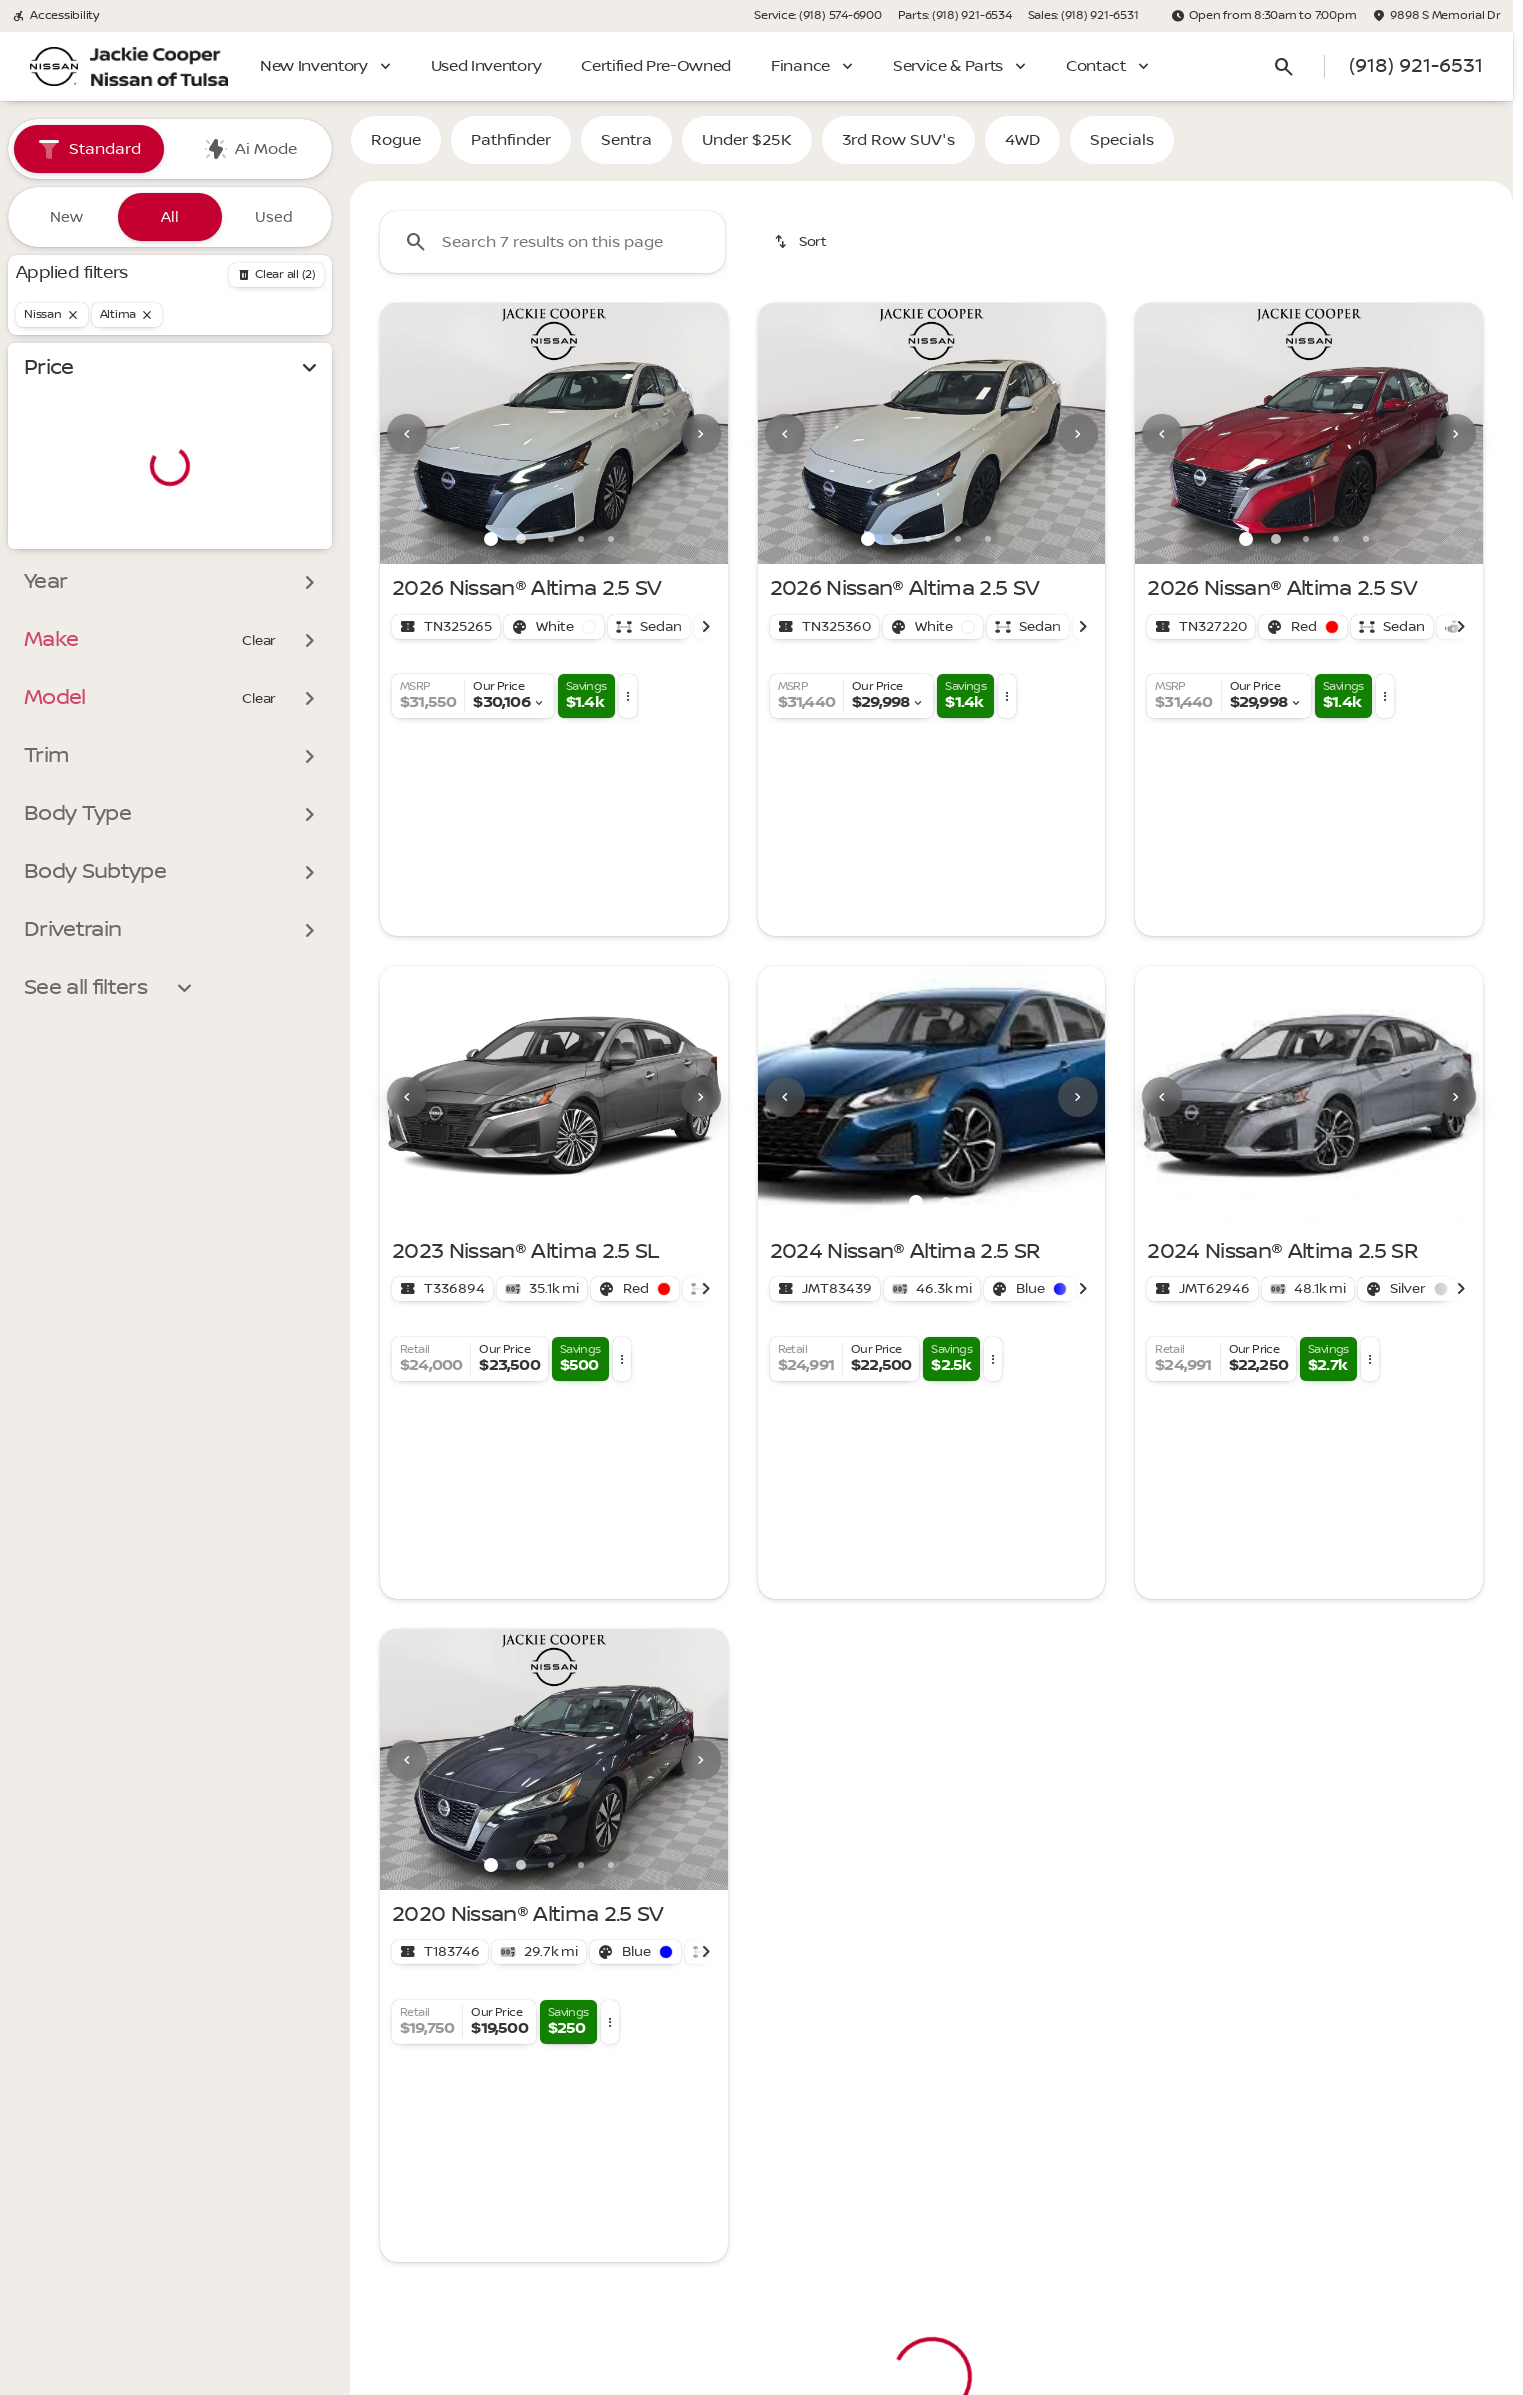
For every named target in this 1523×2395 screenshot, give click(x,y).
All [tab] (170, 217)
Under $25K (747, 149)
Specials (1122, 149)
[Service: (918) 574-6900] (817, 16)
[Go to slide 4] (581, 548)
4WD (1022, 149)
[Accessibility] (55, 16)
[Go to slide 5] (611, 548)
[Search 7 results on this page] (552, 251)
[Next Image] (701, 442)
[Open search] (1284, 67)
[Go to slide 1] (491, 548)
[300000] (262, 545)
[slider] (47, 442)
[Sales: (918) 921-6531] (1083, 16)
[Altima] (127, 315)
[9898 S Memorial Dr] (1436, 16)
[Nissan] (52, 315)
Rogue (396, 149)
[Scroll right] (706, 635)
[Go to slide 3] (551, 548)
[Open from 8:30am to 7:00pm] (1264, 16)
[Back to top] (463, 2067)
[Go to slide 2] (521, 548)
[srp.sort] (802, 251)
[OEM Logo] (54, 67)
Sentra (626, 149)
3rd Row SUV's (898, 149)
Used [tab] (274, 217)
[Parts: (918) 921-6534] (955, 16)
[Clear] (259, 681)
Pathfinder (511, 149)
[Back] (276, 275)
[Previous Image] (407, 442)
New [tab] (66, 217)
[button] (406, 442)
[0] (64, 545)
